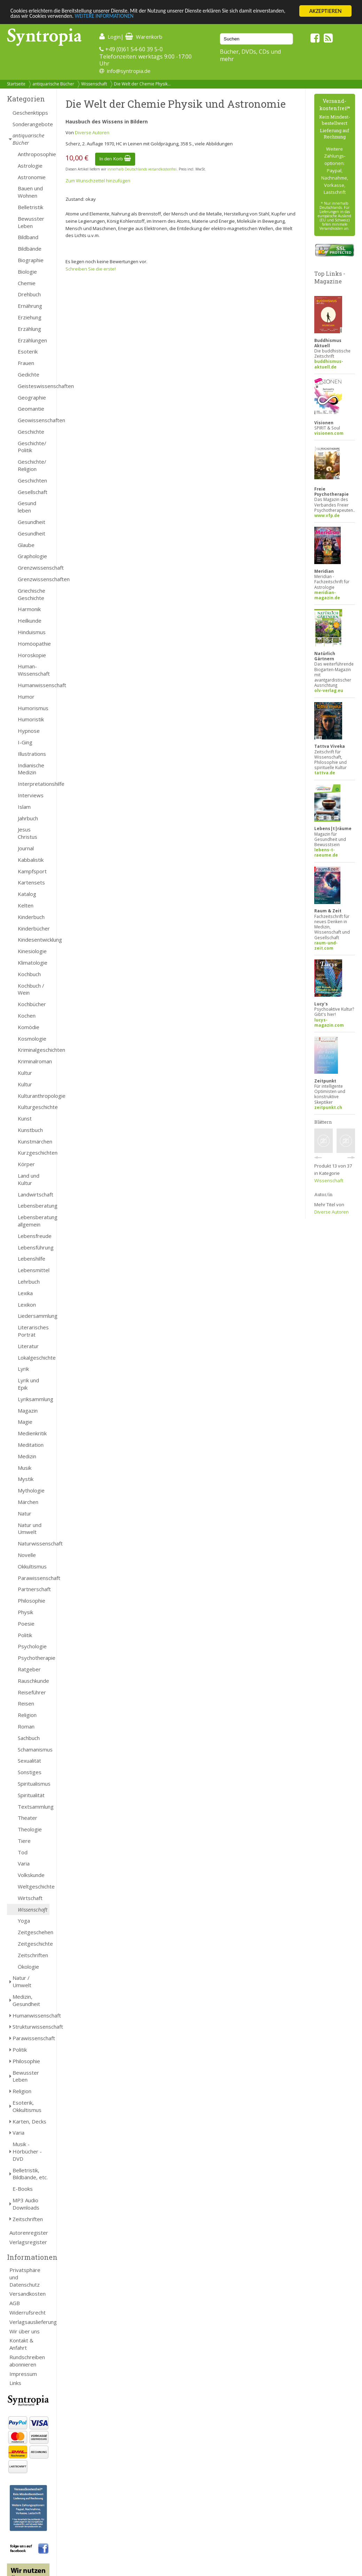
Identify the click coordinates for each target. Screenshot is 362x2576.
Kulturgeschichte (33, 1106)
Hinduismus (32, 632)
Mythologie (31, 1490)
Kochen (27, 1015)
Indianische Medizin (31, 769)
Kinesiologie (32, 951)
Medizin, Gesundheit (26, 2000)
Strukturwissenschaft (31, 2026)
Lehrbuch (29, 1281)
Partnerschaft (33, 1589)
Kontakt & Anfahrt (21, 2344)
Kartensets (31, 882)
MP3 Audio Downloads (26, 2204)
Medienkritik (32, 1433)
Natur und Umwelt (29, 1528)
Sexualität (29, 1760)
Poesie (26, 1623)
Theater (27, 1817)
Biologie (27, 271)
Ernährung (30, 305)
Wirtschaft (30, 1897)
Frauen (26, 362)
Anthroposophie (33, 154)
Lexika (25, 1293)
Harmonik (29, 609)
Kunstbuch (30, 1129)
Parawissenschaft (33, 1577)
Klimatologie (32, 962)
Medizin (27, 1456)
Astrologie (30, 165)
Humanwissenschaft (33, 685)
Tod (23, 1852)
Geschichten (32, 480)
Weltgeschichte (33, 1886)
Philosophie (31, 1600)
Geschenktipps (30, 112)
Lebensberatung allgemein (33, 1221)
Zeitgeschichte (33, 1943)
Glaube (26, 544)
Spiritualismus (33, 1783)
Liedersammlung (33, 1315)
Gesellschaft (32, 491)
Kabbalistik (31, 859)
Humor (26, 696)
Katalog (27, 893)
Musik (24, 1467)
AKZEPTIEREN (325, 11)
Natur (24, 1513)
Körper (26, 1164)
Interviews (31, 795)
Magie (25, 1421)
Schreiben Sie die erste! (91, 269)
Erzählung (29, 328)
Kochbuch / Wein (31, 989)
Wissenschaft (94, 84)
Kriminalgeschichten (33, 1049)
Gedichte (28, 374)
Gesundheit (31, 521)
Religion (27, 1714)
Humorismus (33, 708)
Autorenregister (28, 2232)
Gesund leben (27, 507)
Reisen (26, 1703)
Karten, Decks (29, 2121)
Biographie (31, 260)
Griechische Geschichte (31, 594)
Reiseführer (32, 1692)
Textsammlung (33, 1806)
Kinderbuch (31, 916)
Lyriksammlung (33, 1399)
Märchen (28, 1501)
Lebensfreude (33, 1235)
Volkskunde (31, 1874)
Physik (25, 1612)
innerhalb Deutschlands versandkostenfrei (142, 169)
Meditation (31, 1444)
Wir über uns (24, 2331)
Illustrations (32, 753)
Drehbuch (29, 294)
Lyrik (23, 1368)
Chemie (27, 283)
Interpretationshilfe (33, 783)
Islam (24, 806)
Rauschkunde (33, 1680)
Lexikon (27, 1304)
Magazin (28, 1410)
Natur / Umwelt (22, 1981)
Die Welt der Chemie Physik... (142, 84)
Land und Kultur (28, 1179)
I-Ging (25, 742)
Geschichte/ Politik (32, 447)
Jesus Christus (27, 833)
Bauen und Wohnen (30, 192)
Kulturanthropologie (33, 1095)
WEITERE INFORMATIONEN (150, 17)
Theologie (30, 1829)
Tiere (24, 1840)
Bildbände (29, 248)
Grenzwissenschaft (33, 567)
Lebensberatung (33, 1205)
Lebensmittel (33, 1270)
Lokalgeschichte (33, 1357)
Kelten (25, 905)
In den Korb (115, 158)
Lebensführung (33, 1247)
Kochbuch (29, 974)
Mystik (25, 1478)
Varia (24, 1863)
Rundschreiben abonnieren (27, 2361)
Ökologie (28, 1966)
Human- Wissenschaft (33, 670)
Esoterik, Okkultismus (27, 2106)
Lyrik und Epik (28, 1384)
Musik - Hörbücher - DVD (27, 2151)
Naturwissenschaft (33, 1543)
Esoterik (28, 351)
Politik (25, 1635)
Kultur (25, 1072)
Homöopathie (33, 643)
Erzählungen (32, 340)
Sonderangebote (31, 124)
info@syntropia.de (129, 70)
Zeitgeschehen (33, 1932)
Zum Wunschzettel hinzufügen (98, 180)
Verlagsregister (28, 2242)
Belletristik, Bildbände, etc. (30, 2174)
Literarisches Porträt (33, 1331)
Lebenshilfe (31, 1258)
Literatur (28, 1346)
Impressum (23, 2373)
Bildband (28, 237)
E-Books (23, 2188)
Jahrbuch (28, 818)
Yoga (24, 1920)
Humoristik (31, 719)
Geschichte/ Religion (32, 465)
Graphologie (32, 556)
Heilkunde (29, 620)
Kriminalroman (33, 1061)
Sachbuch (29, 1737)
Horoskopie (32, 655)
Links (15, 2382)
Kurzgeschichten (33, 1152)
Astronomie (32, 177)
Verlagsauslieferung (29, 2321)
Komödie (28, 1027)
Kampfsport (32, 871)
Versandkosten (27, 2293)
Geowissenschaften (33, 420)
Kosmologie (32, 1038)
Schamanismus (33, 1749)
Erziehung (29, 317)
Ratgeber (29, 1669)
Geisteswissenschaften (33, 385)
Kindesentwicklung (33, 939)
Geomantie (31, 408)
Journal (26, 848)
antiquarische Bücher (53, 84)
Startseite (16, 84)
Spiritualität (31, 1795)
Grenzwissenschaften (33, 579)
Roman (26, 1726)
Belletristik (30, 207)
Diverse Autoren (92, 132)
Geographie (32, 397)
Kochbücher (32, 1004)
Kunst (25, 1118)
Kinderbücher (33, 928)
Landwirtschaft (33, 1194)
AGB (14, 2303)
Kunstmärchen (33, 1141)
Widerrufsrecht (27, 2312)
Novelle (27, 1554)
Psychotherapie (33, 1657)
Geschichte (31, 431)
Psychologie (32, 1646)
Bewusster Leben (31, 222)
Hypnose (29, 730)
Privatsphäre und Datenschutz (24, 2277)
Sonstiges (29, 1772)
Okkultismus (32, 1566)
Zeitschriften (33, 1955)
